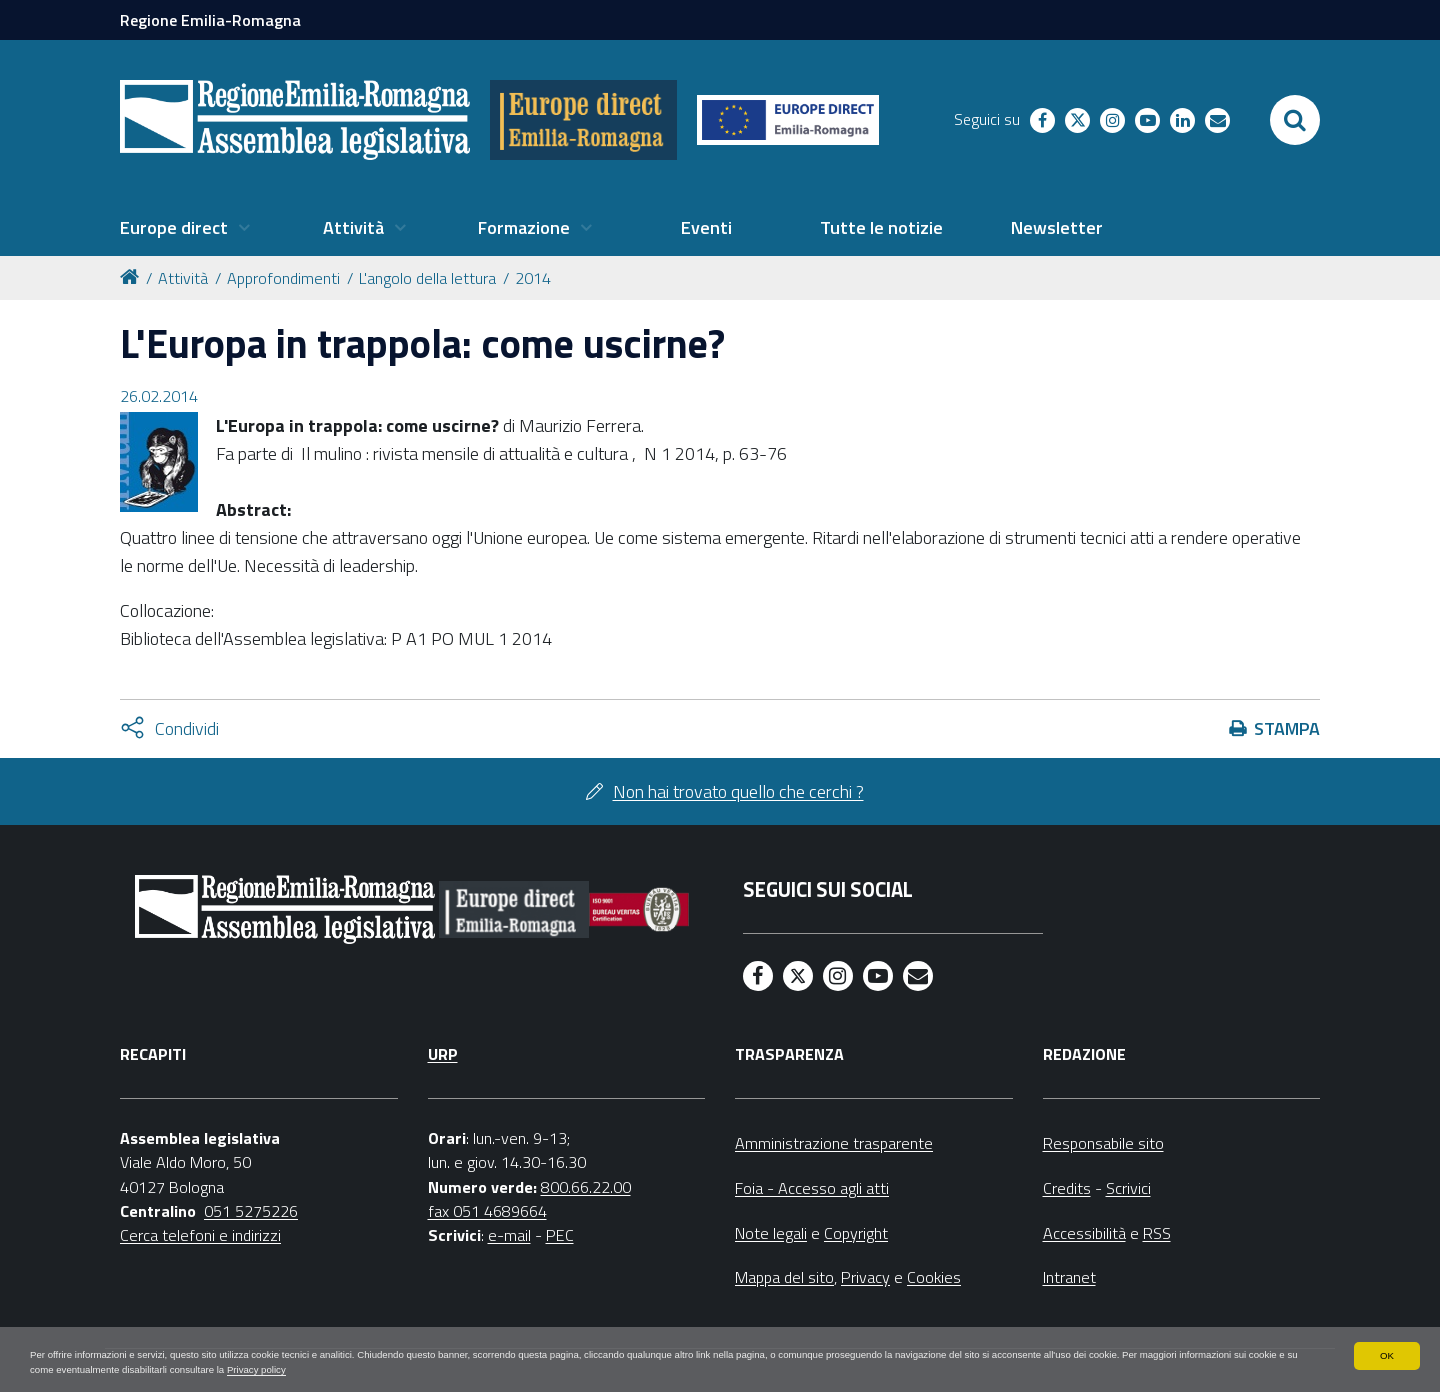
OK (1386, 1350)
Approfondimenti (283, 278)
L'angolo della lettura (427, 278)
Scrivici (1128, 1188)
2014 (533, 278)
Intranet (1069, 1277)
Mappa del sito (784, 1277)
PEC (560, 1235)
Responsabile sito (1103, 1143)
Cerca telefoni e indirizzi (200, 1235)
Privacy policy (631, 1368)
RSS (1157, 1233)
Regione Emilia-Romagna (210, 20)
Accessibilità (1084, 1233)
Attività (183, 278)
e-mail (509, 1235)
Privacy (865, 1277)
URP (443, 1054)
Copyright (856, 1233)
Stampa (1287, 728)
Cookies (934, 1277)
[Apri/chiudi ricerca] (1295, 120)
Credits (1067, 1188)
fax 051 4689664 (487, 1211)
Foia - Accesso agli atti (812, 1188)
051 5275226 (251, 1211)
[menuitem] (185, 228)
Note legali (771, 1233)
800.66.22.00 (586, 1187)
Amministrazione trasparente (834, 1143)
